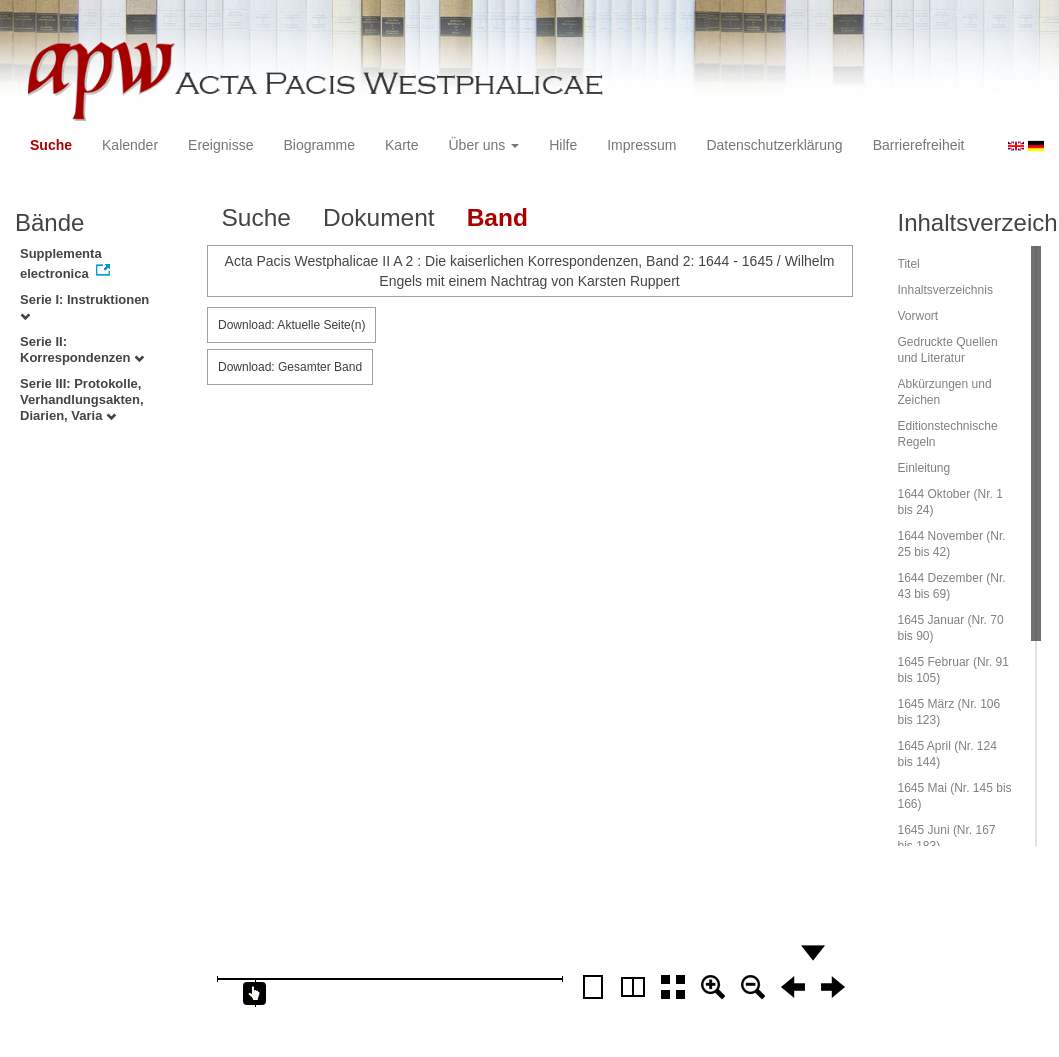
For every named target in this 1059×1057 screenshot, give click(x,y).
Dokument (379, 217)
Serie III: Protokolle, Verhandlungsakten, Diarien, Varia (82, 399)
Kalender (130, 145)
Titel (909, 264)
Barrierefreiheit (919, 145)
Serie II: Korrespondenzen (82, 349)
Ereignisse (220, 145)
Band (497, 217)
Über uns (484, 145)
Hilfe (563, 145)
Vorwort (918, 316)
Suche (51, 145)
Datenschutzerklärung (774, 145)
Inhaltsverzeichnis (945, 290)
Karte (401, 145)
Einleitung (924, 468)
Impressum (641, 145)
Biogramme (319, 145)
